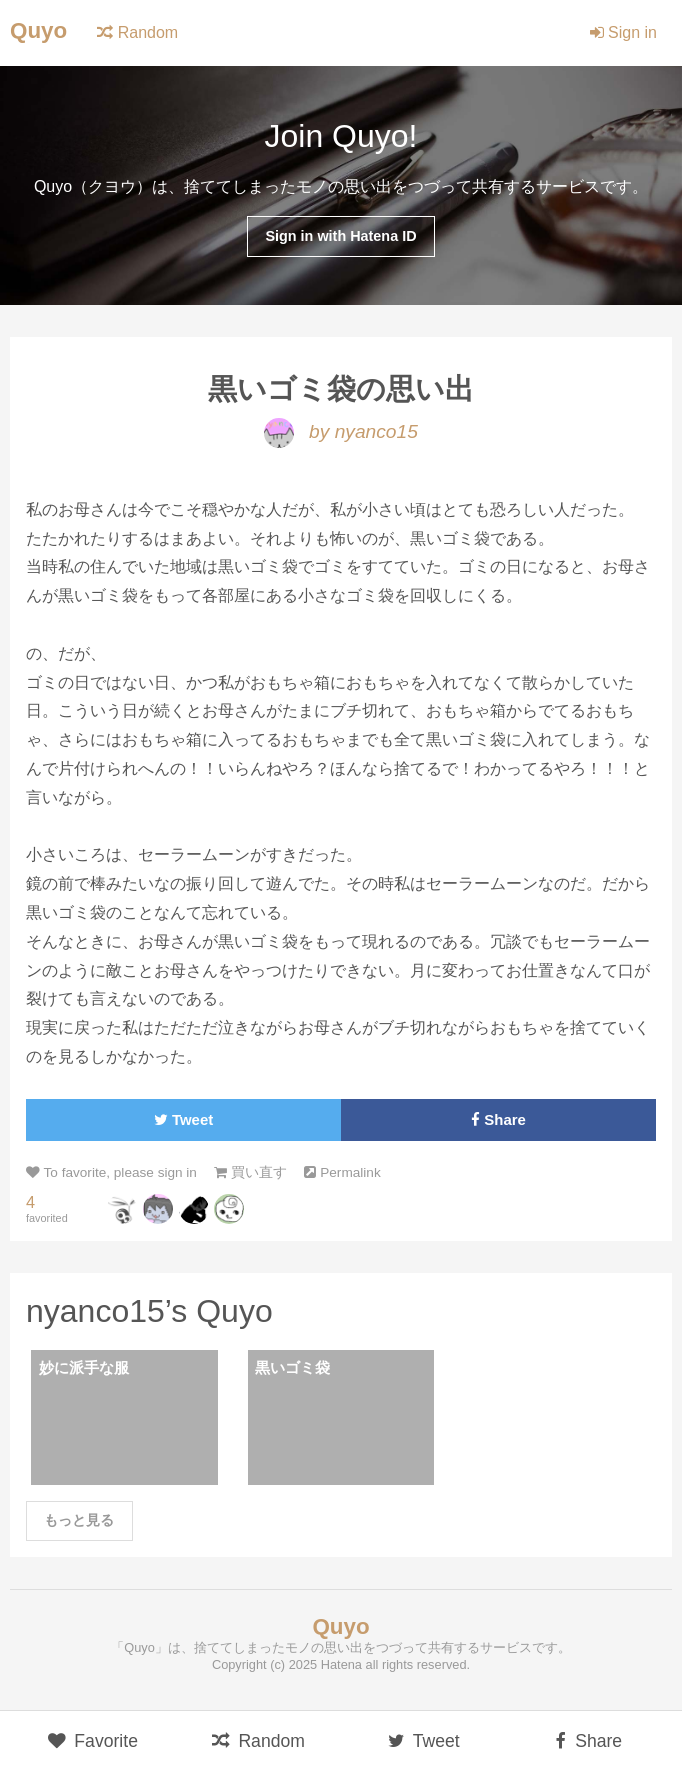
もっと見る (79, 1520)
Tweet (183, 1119)
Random (137, 32)
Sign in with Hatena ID (340, 236)
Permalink (342, 1172)
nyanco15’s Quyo (149, 1311)
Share (498, 1119)
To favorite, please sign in (111, 1172)
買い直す (250, 1172)
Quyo (38, 30)
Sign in (623, 32)
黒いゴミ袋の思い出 (341, 389)
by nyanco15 (341, 431)
